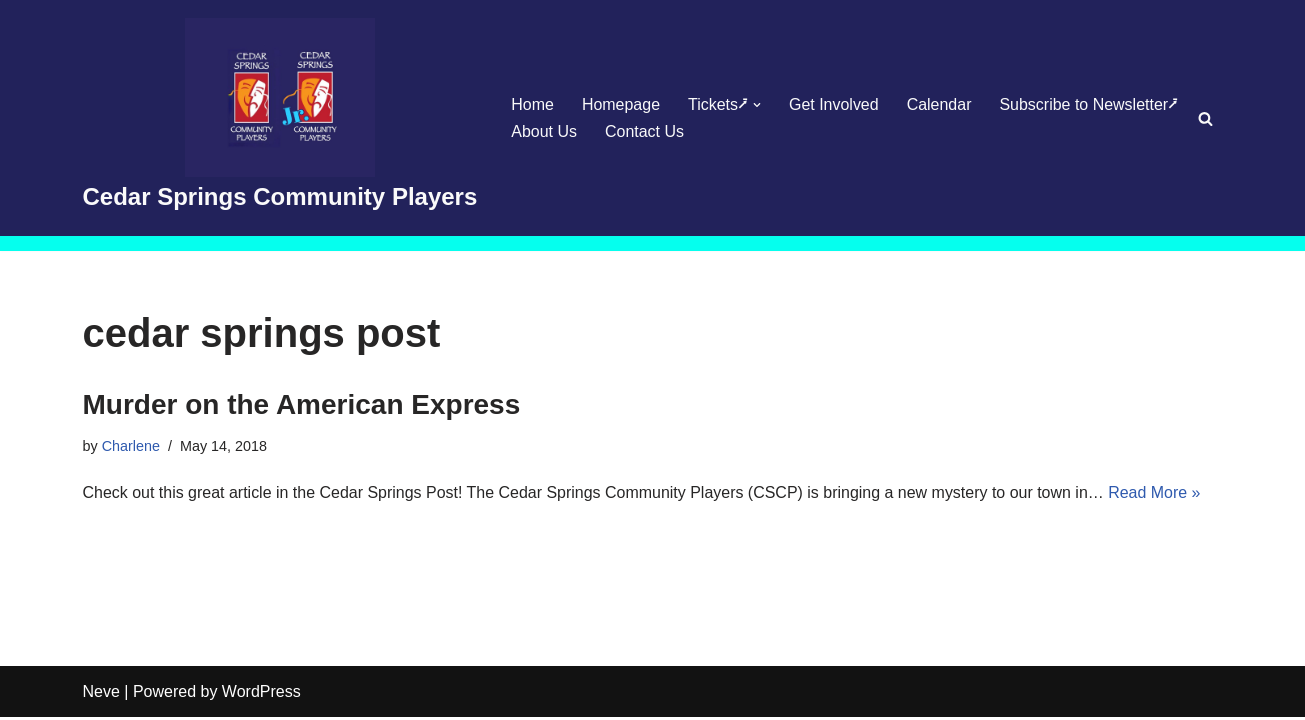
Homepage (621, 104)
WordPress (261, 694)
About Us (544, 131)
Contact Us (644, 131)
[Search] (1205, 118)
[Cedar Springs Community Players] (280, 118)
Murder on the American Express (302, 404)
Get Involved (834, 104)
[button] (757, 105)
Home (532, 104)
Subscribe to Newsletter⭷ (1089, 104)
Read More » (1156, 492)
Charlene (131, 446)
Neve (101, 694)
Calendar (939, 104)
